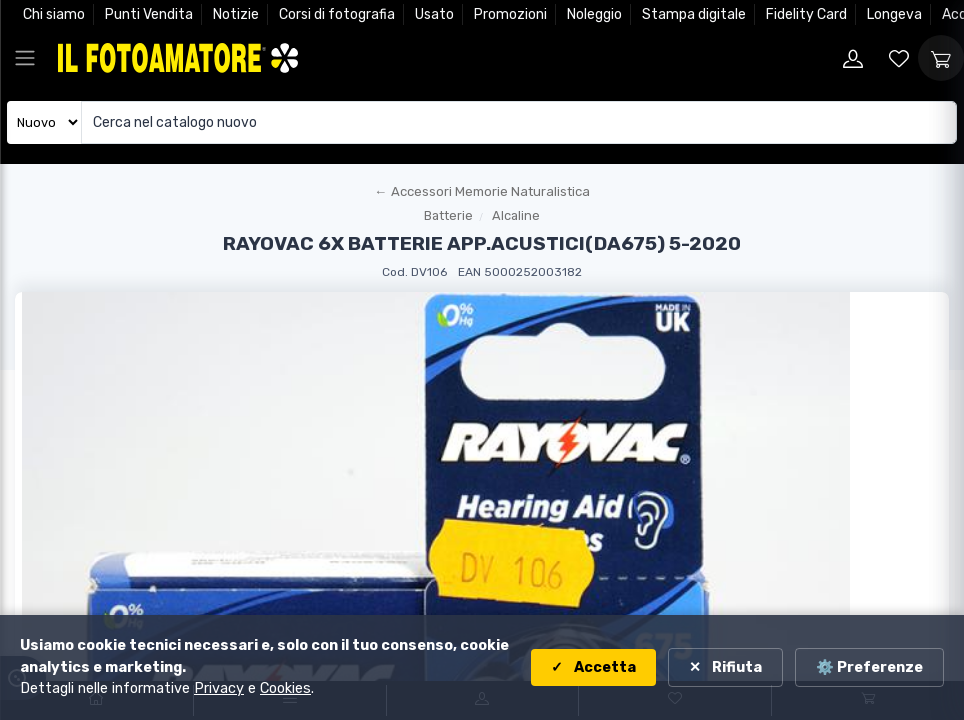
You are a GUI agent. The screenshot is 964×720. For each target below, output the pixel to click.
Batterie (448, 215)
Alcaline (516, 215)
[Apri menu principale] (25, 58)
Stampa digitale (694, 14)
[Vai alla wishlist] (899, 58)
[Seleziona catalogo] (44, 122)
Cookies (285, 688)
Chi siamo (54, 14)
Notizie (236, 14)
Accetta (603, 667)
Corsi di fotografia (337, 14)
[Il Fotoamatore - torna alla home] (178, 57)
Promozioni (510, 14)
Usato (434, 14)
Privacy (219, 688)
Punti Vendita (149, 14)
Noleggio (594, 14)
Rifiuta (735, 667)
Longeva (894, 14)
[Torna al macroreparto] (482, 192)
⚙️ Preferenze (869, 667)
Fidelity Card (806, 14)
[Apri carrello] (941, 58)
